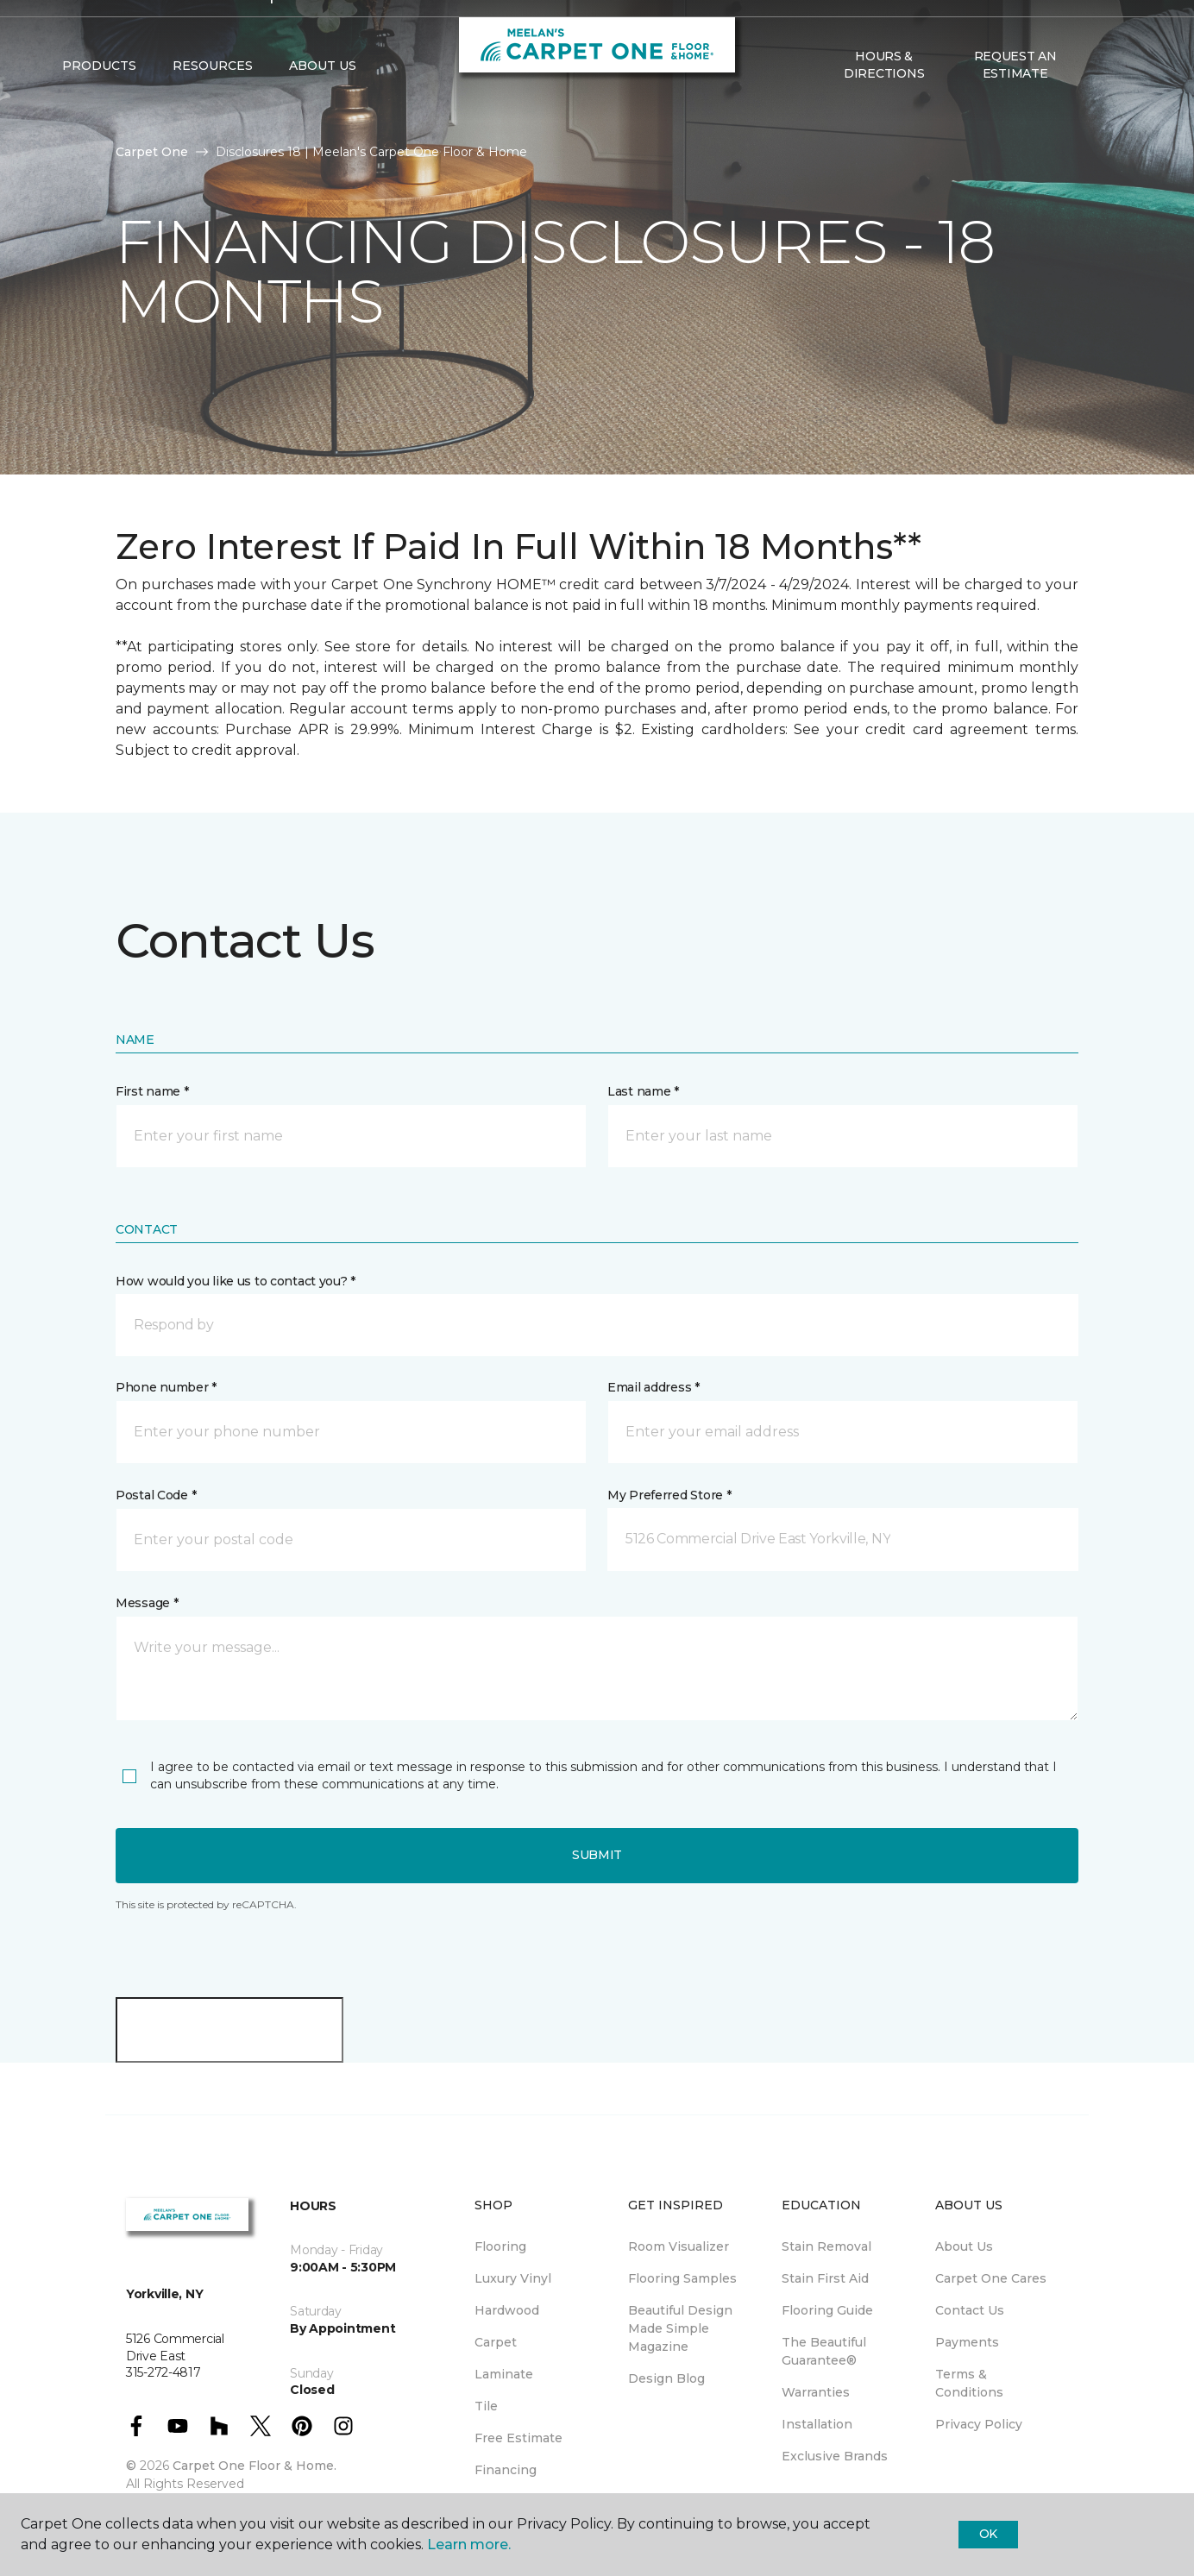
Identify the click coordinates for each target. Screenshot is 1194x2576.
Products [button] (99, 104)
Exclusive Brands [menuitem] (835, 2456)
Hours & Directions (884, 103)
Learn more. (469, 2544)
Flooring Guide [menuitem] (827, 2310)
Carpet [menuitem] (495, 2342)
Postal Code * (156, 1495)
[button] (1094, 104)
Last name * (643, 1091)
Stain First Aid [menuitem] (825, 2278)
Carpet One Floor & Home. (254, 2465)
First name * (152, 1091)
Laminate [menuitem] (503, 2374)
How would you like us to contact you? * (235, 1281)
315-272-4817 (320, 31)
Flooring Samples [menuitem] (682, 2278)
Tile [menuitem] (486, 2406)
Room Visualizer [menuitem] (678, 2246)
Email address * (653, 1387)
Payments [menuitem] (967, 2342)
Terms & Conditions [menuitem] (969, 2383)
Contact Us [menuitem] (969, 2310)
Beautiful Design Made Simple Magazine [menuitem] (680, 2328)
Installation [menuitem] (817, 2424)
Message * (147, 1603)
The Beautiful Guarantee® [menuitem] (824, 2351)
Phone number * (166, 1387)
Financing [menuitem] (505, 2470)
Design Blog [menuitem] (666, 2378)
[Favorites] (1115, 104)
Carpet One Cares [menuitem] (990, 2278)
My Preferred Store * (669, 1495)
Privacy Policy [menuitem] (978, 2424)
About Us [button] (322, 104)
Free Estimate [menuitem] (518, 2438)
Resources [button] (213, 104)
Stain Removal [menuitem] (826, 2246)
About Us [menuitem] (964, 2246)
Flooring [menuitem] (500, 2246)
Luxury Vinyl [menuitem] (512, 2278)
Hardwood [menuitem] (506, 2310)
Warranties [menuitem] (816, 2392)
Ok (988, 2533)
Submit (597, 1855)
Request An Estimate (1015, 103)
